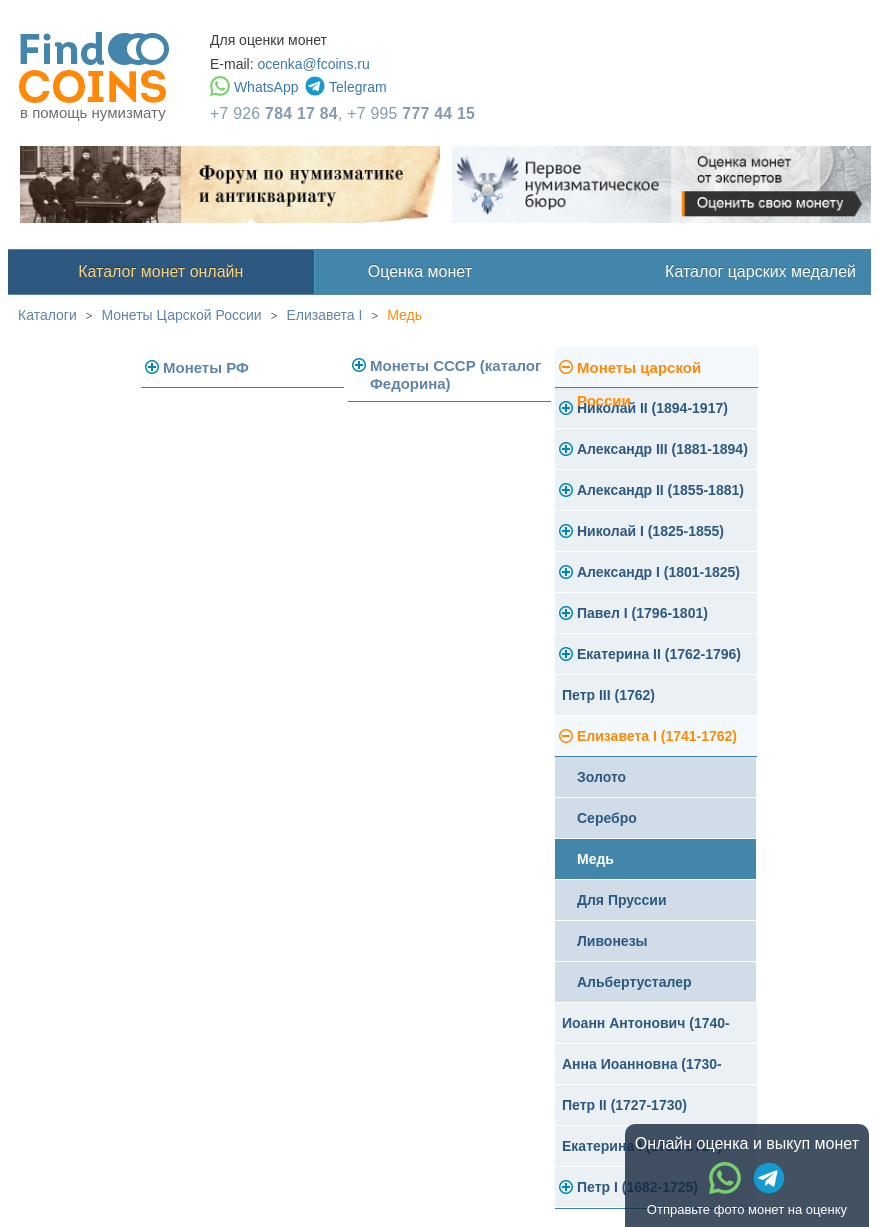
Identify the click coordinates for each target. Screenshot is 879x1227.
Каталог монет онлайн (160, 271)
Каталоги (47, 315)
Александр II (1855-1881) (660, 490)
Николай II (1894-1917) (652, 408)
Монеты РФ (206, 367)
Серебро (607, 818)
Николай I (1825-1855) (650, 531)
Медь (404, 315)
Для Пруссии (622, 900)
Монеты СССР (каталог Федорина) (455, 374)
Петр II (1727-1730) (624, 1105)
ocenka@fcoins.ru (313, 64)
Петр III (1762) (608, 695)
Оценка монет (420, 271)
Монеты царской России (639, 373)
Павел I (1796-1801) (642, 613)
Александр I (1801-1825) (658, 572)
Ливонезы (612, 941)
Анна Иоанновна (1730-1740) (642, 1070)
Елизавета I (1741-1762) (657, 736)
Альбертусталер (634, 982)
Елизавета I (324, 315)
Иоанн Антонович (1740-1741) (646, 1029)
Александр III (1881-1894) (662, 449)
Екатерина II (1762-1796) (659, 654)
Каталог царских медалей (760, 271)
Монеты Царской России (182, 315)
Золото (601, 777)
